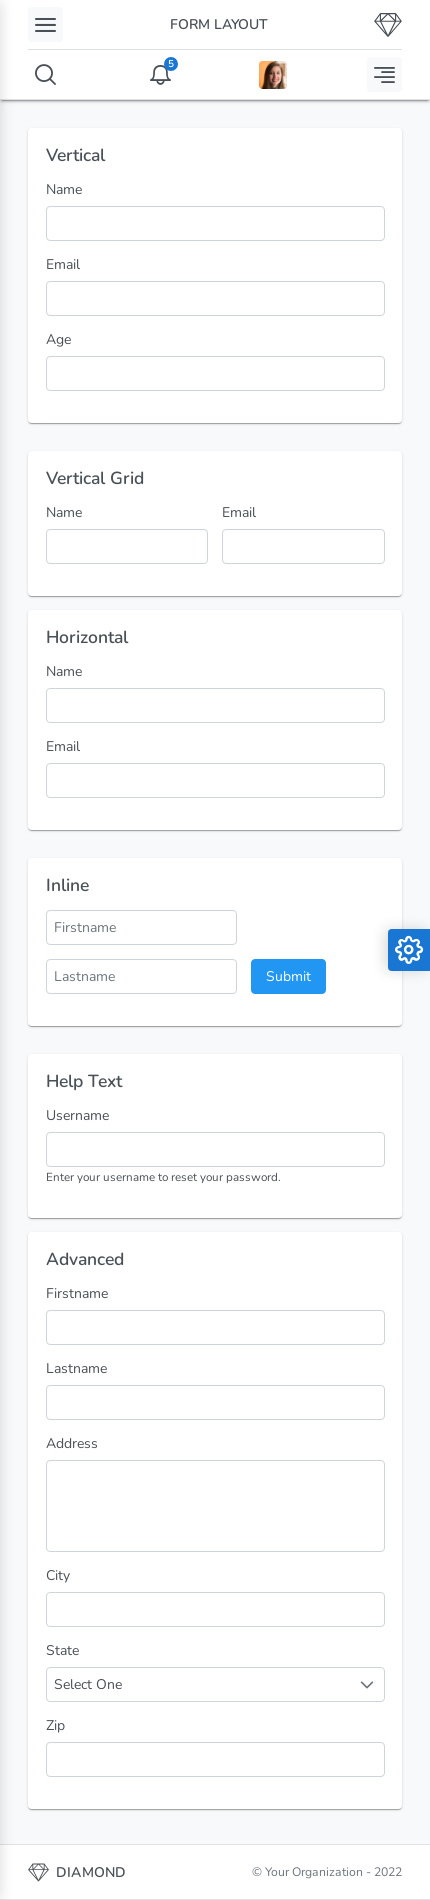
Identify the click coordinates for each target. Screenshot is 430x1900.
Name (64, 189)
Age (58, 339)
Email (63, 264)
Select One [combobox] (88, 1684)
